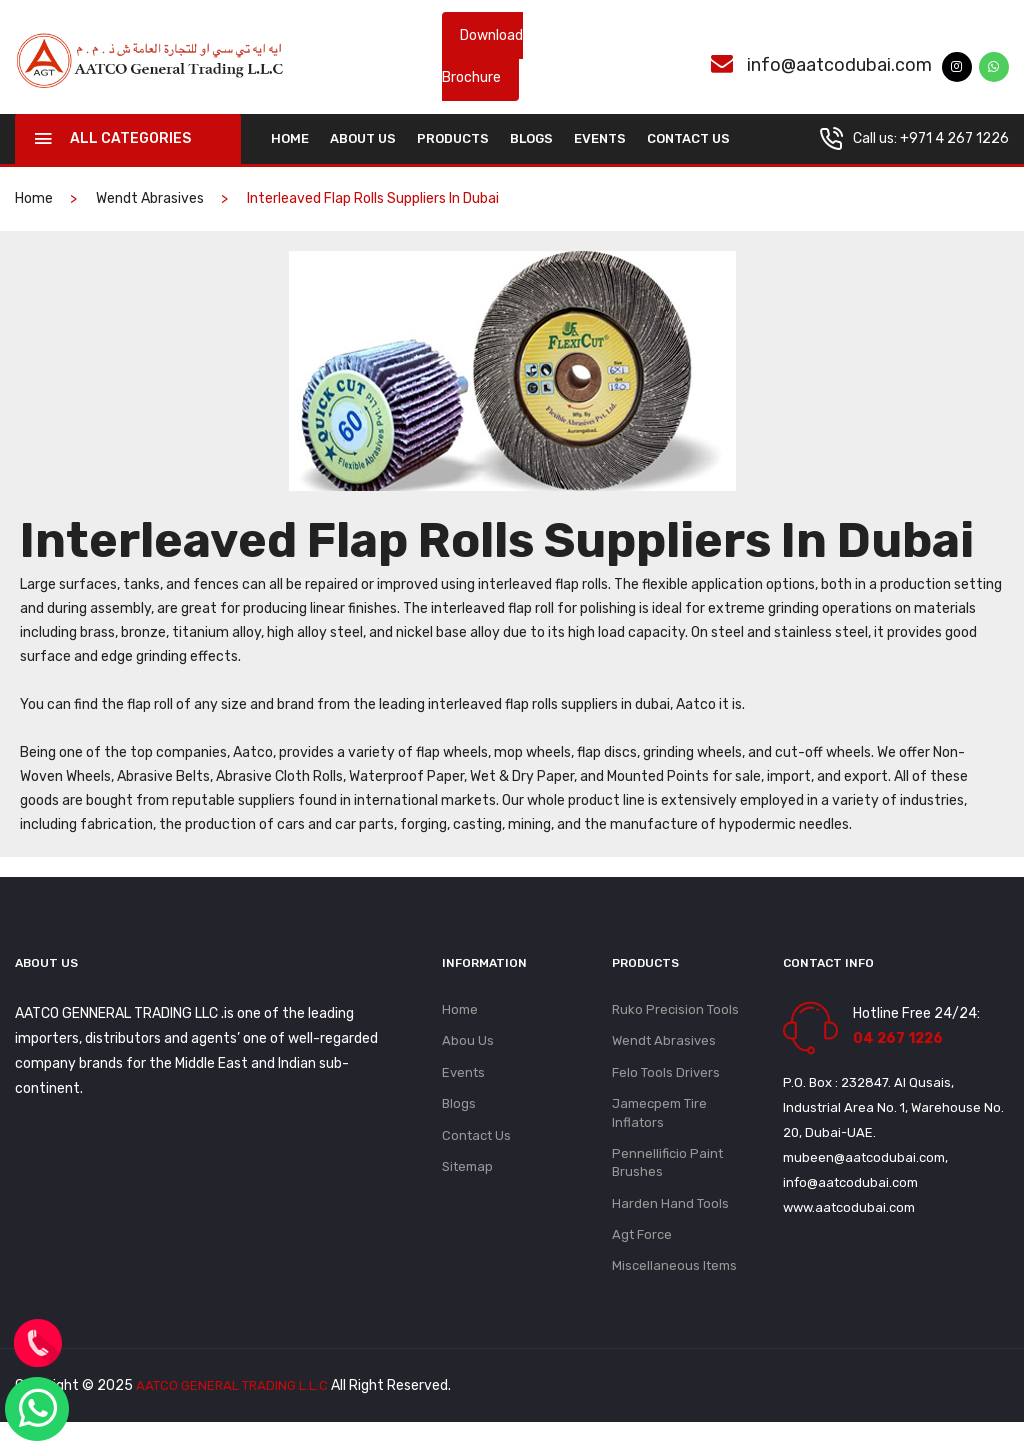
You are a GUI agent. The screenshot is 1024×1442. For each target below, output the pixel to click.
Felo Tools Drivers (666, 1080)
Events (600, 142)
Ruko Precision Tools (675, 1014)
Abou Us (468, 1047)
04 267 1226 (898, 1042)
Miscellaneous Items (674, 1285)
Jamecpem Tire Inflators (659, 1123)
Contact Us (688, 142)
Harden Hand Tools (670, 1219)
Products (453, 142)
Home (460, 1014)
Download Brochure (482, 58)
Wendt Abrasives (150, 202)
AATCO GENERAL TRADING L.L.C (236, 1405)
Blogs (531, 142)
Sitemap (467, 1179)
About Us (363, 142)
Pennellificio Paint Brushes (667, 1176)
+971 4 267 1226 (954, 142)
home (290, 142)
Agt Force (642, 1252)
